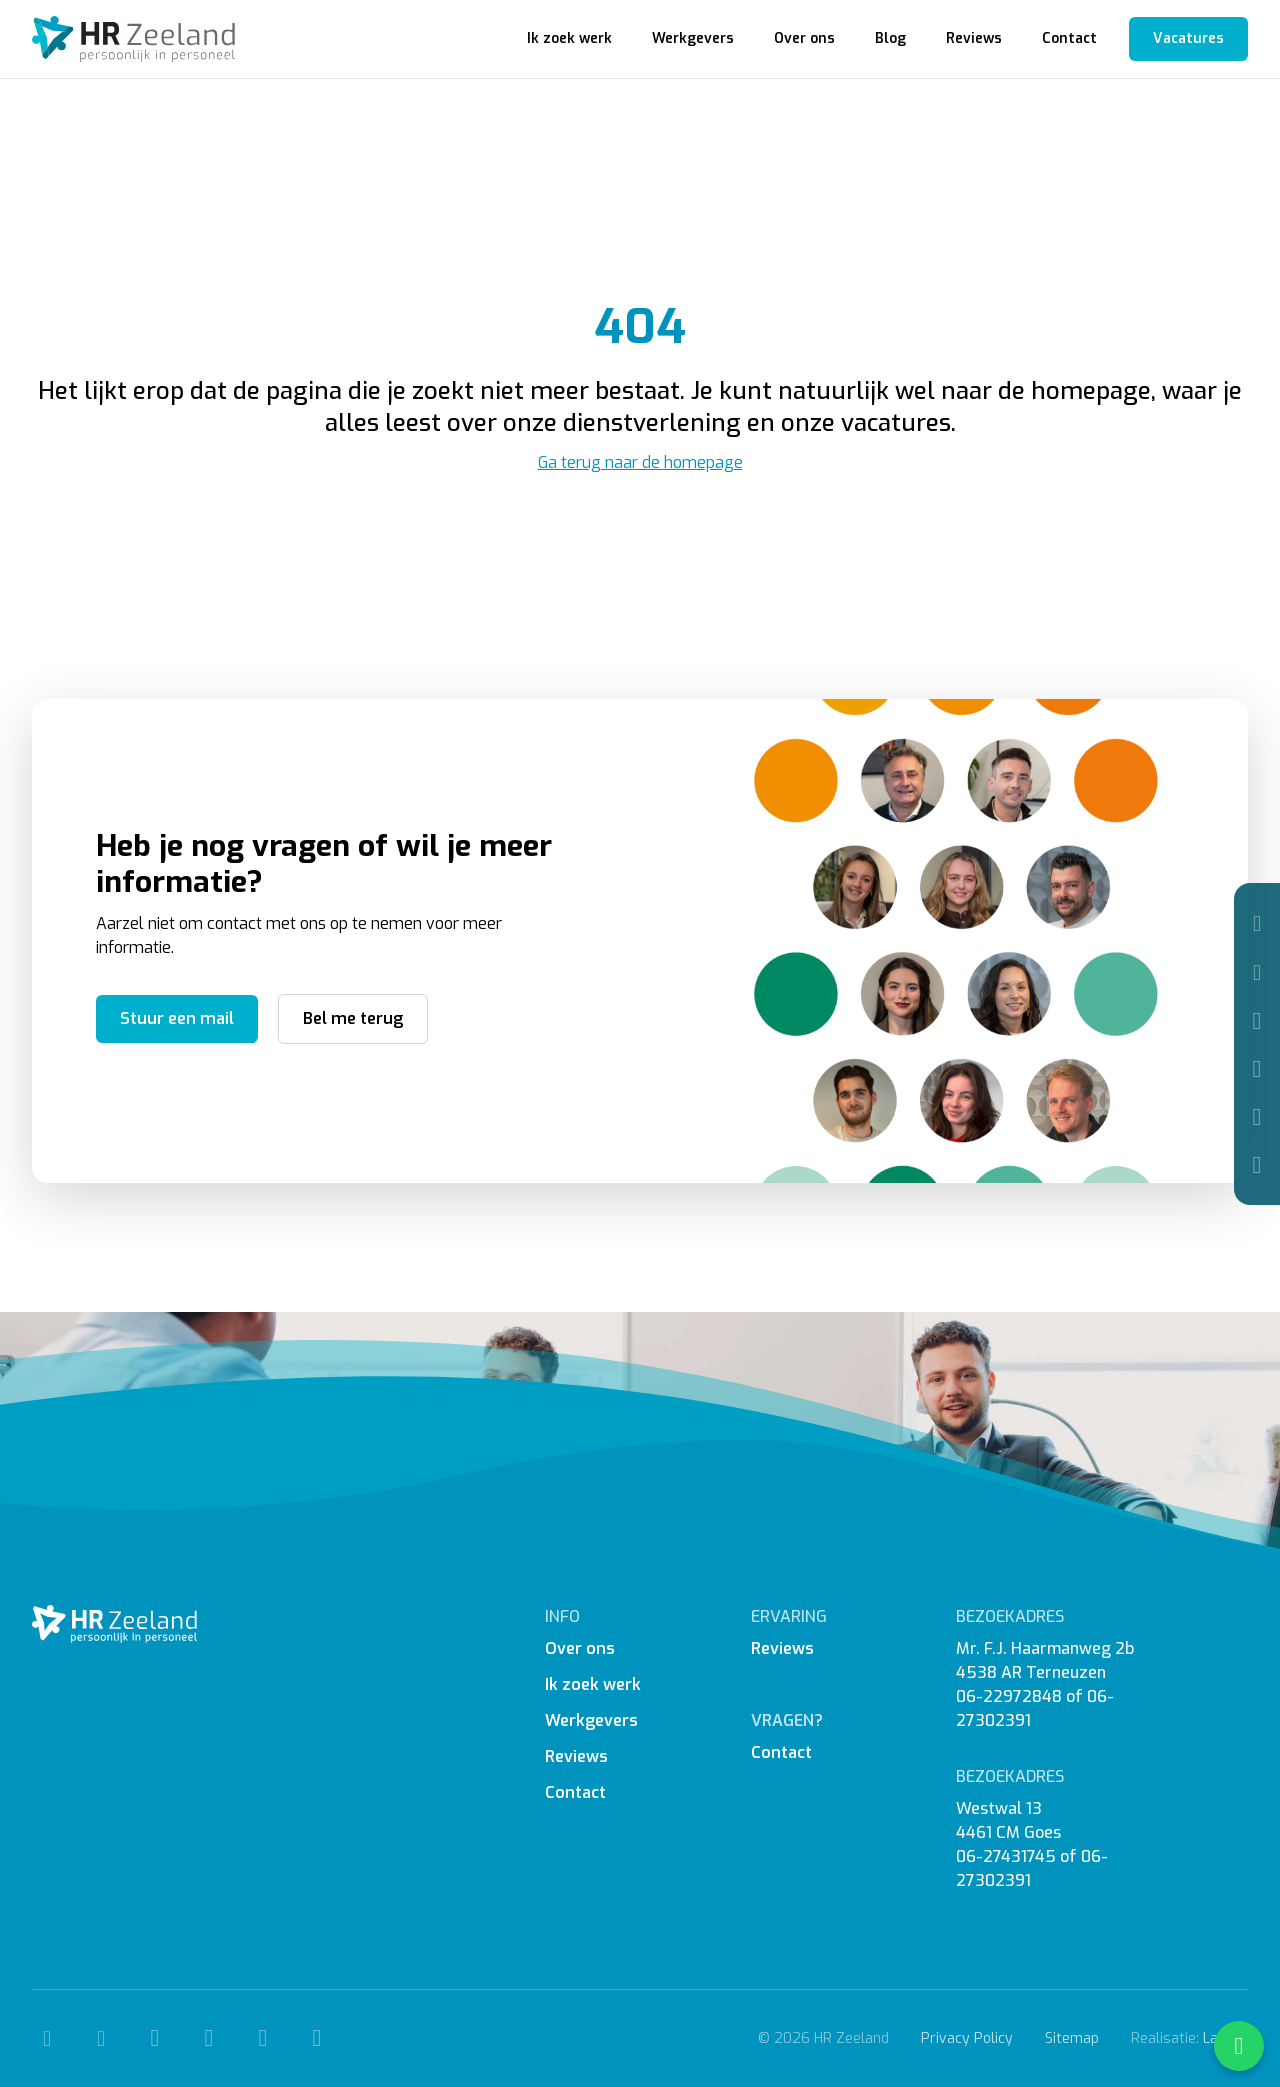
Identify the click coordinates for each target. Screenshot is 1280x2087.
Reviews (974, 38)
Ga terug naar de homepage (640, 462)
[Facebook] (1257, 1021)
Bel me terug (353, 1018)
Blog (890, 38)
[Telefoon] (1257, 923)
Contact (1069, 38)
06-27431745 (1006, 1856)
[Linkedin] (1257, 1117)
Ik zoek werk (569, 38)
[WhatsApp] (1257, 1165)
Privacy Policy (967, 2038)
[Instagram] (1257, 1069)
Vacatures (1188, 38)
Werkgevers (693, 38)
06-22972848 (1009, 1696)
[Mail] (1257, 972)
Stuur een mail (177, 1018)
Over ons (804, 38)
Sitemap (1072, 2038)
